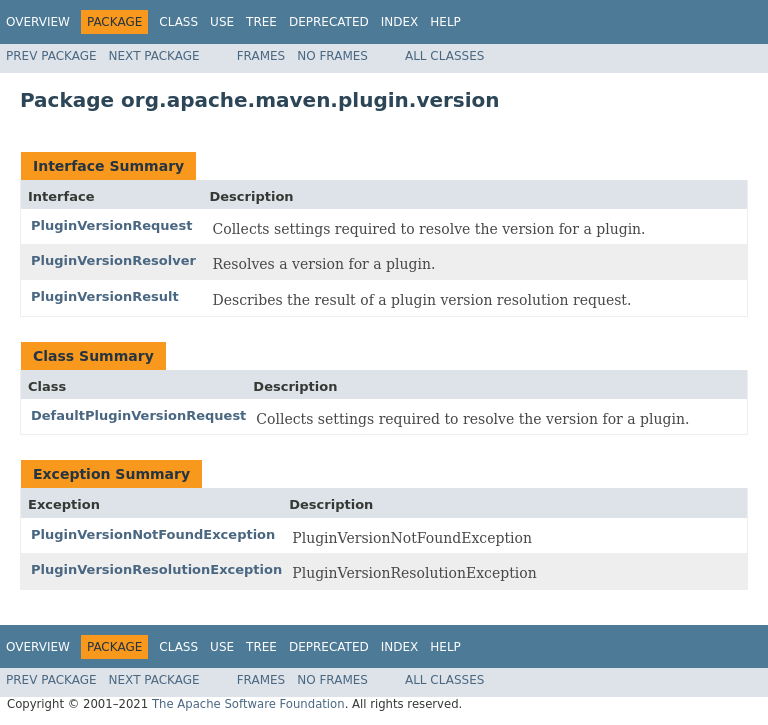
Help (445, 22)
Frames (261, 56)
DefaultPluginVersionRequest (138, 415)
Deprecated (329, 22)
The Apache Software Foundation (248, 704)
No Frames (332, 56)
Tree (261, 22)
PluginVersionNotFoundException (153, 534)
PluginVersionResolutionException (156, 569)
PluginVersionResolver (113, 260)
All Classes (444, 56)
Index (400, 22)
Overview (38, 22)
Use (222, 22)
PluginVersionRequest (111, 225)
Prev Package (51, 56)
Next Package (154, 56)
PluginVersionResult (105, 296)
